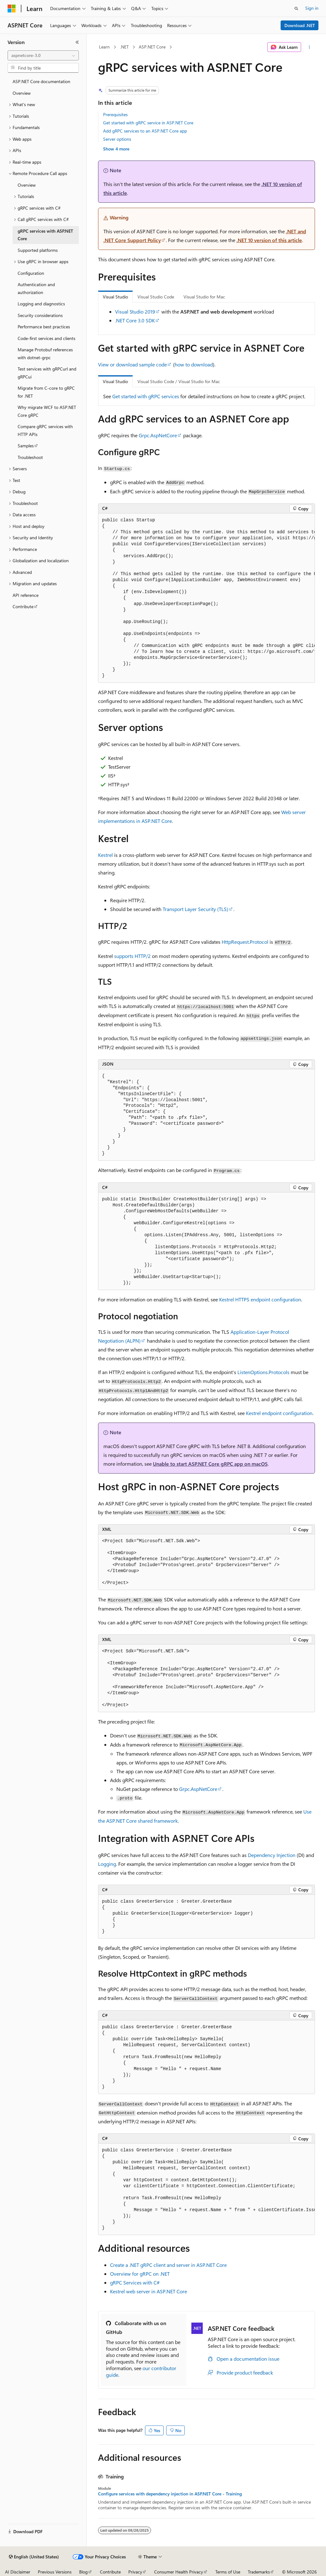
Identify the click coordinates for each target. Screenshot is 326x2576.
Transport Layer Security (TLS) (195, 909)
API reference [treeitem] (25, 595)
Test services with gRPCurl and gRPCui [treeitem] (47, 373)
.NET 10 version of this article (269, 240)
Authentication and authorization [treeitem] (36, 288)
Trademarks (259, 2572)
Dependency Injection (271, 1855)
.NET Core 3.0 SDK (135, 320)
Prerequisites (115, 114)
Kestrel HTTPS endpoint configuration (260, 1299)
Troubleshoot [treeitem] (30, 457)
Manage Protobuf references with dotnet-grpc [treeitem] (45, 353)
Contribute (110, 2572)
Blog (83, 2572)
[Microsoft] (12, 8)
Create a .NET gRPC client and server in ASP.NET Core (168, 2265)
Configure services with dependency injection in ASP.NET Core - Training (170, 2494)
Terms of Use (227, 2572)
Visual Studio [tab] (115, 297)
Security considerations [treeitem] (40, 315)
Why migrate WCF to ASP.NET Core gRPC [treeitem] (47, 411)
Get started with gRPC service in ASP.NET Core (148, 123)
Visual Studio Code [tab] (155, 297)
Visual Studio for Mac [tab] (204, 297)
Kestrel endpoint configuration (279, 1413)
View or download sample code (132, 364)
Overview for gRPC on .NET (140, 2273)
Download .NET (299, 25)
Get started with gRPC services (145, 396)
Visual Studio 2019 (135, 311)
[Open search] (296, 8)
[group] (206, 598)
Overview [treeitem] (22, 93)
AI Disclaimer (17, 2572)
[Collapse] (77, 42)
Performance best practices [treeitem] (44, 327)
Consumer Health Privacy (178, 2572)
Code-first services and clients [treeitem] (46, 338)
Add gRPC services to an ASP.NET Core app (145, 131)
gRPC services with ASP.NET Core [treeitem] (45, 235)
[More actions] (309, 47)
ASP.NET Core (152, 47)
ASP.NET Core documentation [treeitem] (41, 81)
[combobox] (43, 55)
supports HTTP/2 (132, 956)
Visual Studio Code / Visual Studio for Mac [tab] (178, 381)
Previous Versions (55, 2572)
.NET (124, 47)
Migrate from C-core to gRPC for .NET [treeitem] (46, 392)
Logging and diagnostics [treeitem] (41, 304)
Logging (107, 1863)
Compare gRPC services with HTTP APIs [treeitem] (45, 430)
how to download (194, 364)
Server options (117, 139)
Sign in (311, 8)
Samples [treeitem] (26, 446)
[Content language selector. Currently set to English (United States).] (34, 2557)
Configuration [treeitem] (31, 273)
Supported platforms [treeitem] (38, 250)
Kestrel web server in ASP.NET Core (148, 2291)
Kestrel (105, 855)
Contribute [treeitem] (23, 606)
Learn (104, 47)
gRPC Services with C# (135, 2282)
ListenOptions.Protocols (263, 1372)
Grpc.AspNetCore (158, 435)
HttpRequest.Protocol (245, 941)
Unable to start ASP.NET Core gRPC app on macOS (210, 1463)
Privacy (135, 2572)
